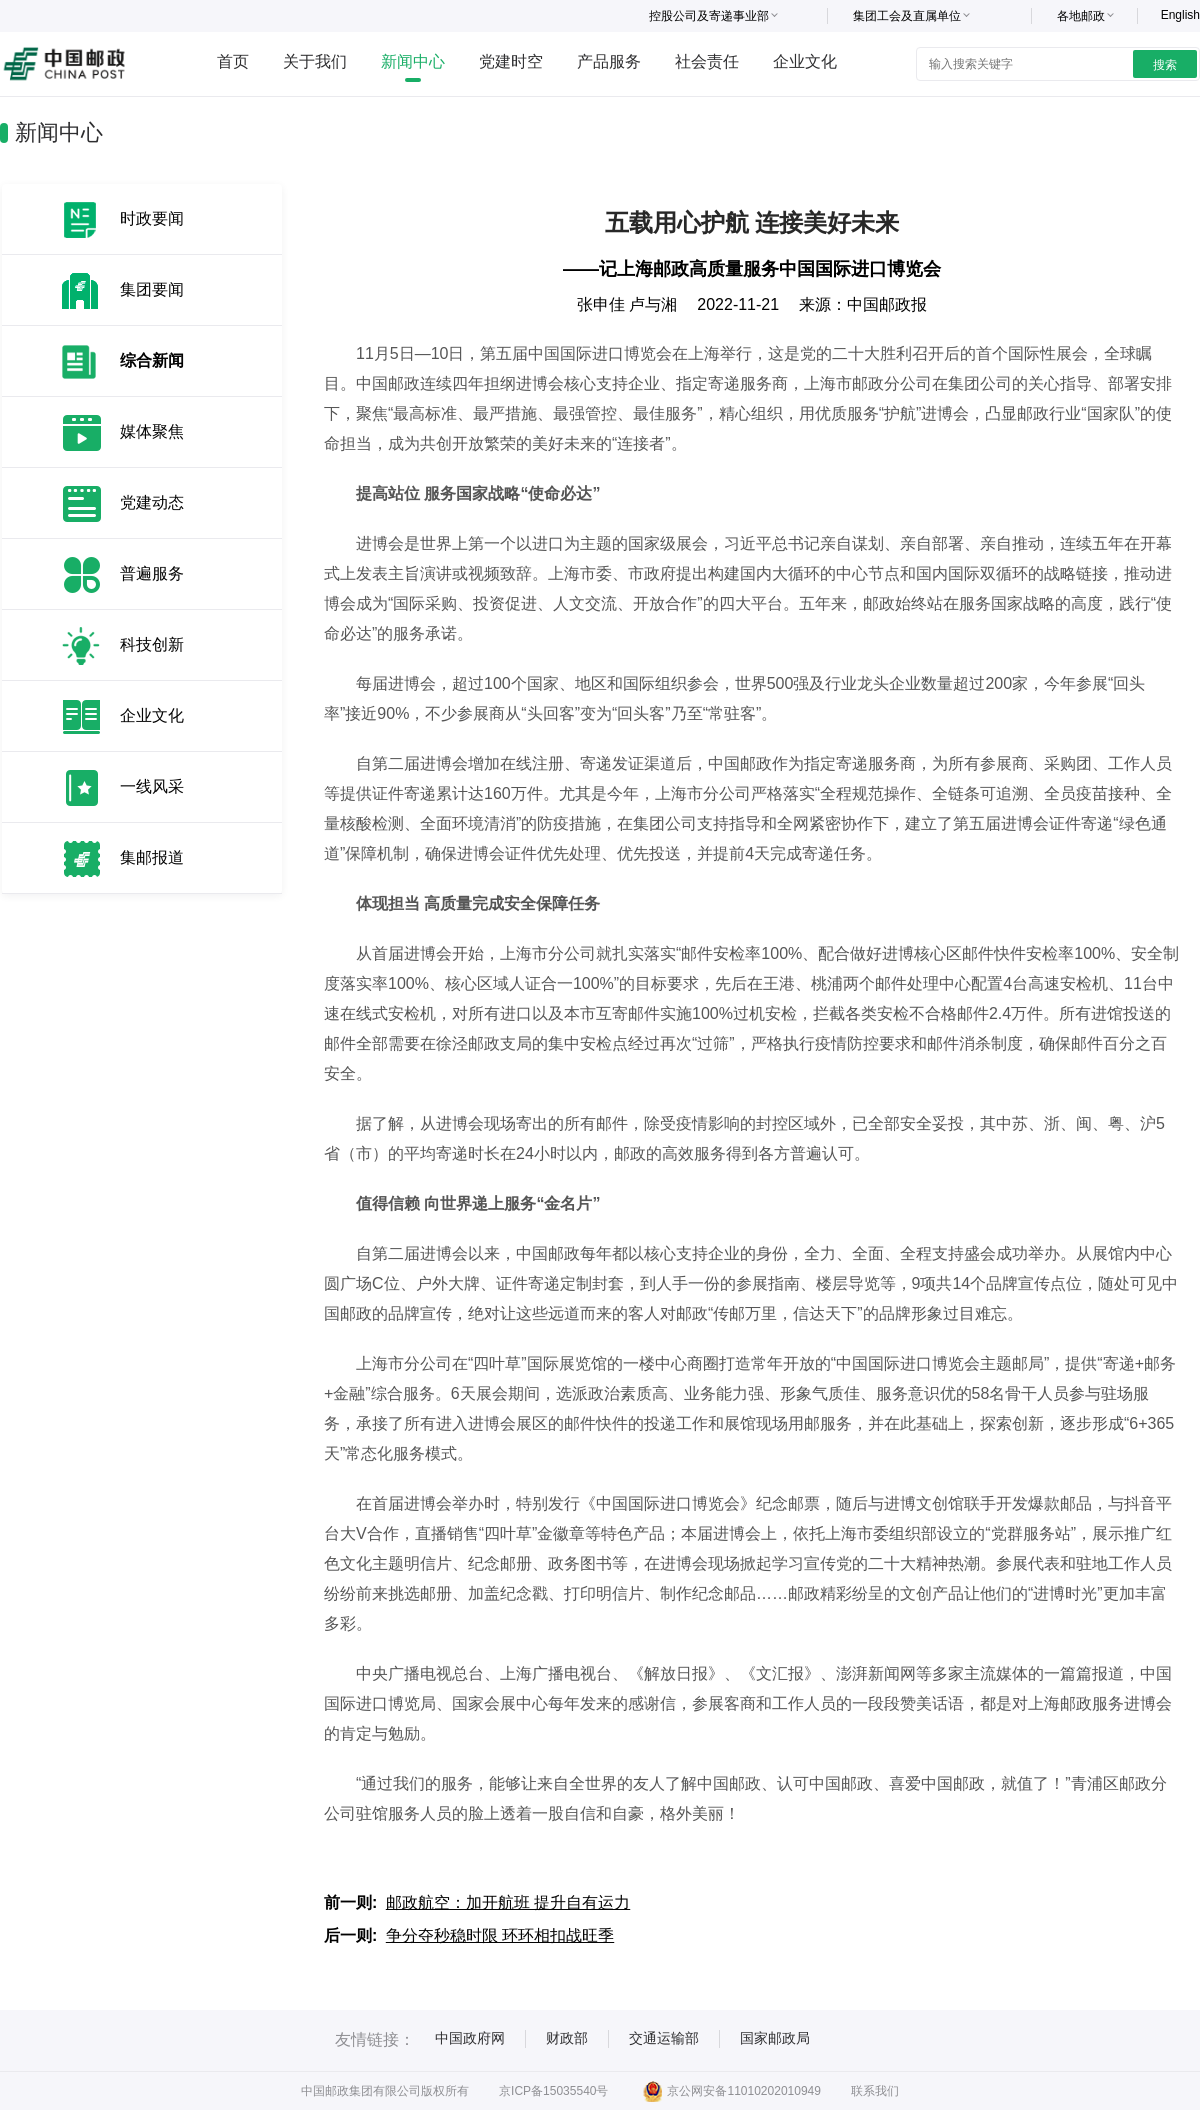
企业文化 (805, 61)
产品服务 (609, 61)
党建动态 (152, 502)
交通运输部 (664, 2038)
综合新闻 (152, 360)
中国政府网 (470, 2038)
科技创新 (152, 644)
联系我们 (875, 2091)
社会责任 (707, 61)
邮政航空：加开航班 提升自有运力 (508, 1902)
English (1180, 15)
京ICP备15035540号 (553, 2091)
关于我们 (315, 61)
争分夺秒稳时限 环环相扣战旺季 (500, 1935)
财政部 (567, 2038)
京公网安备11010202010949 (731, 2091)
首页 (233, 61)
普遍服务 (152, 573)
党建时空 (511, 61)
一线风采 (152, 786)
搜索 (1165, 65)
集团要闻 (152, 289)
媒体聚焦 (152, 431)
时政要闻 (152, 218)
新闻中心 (413, 61)
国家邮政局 (775, 2038)
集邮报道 (152, 857)
